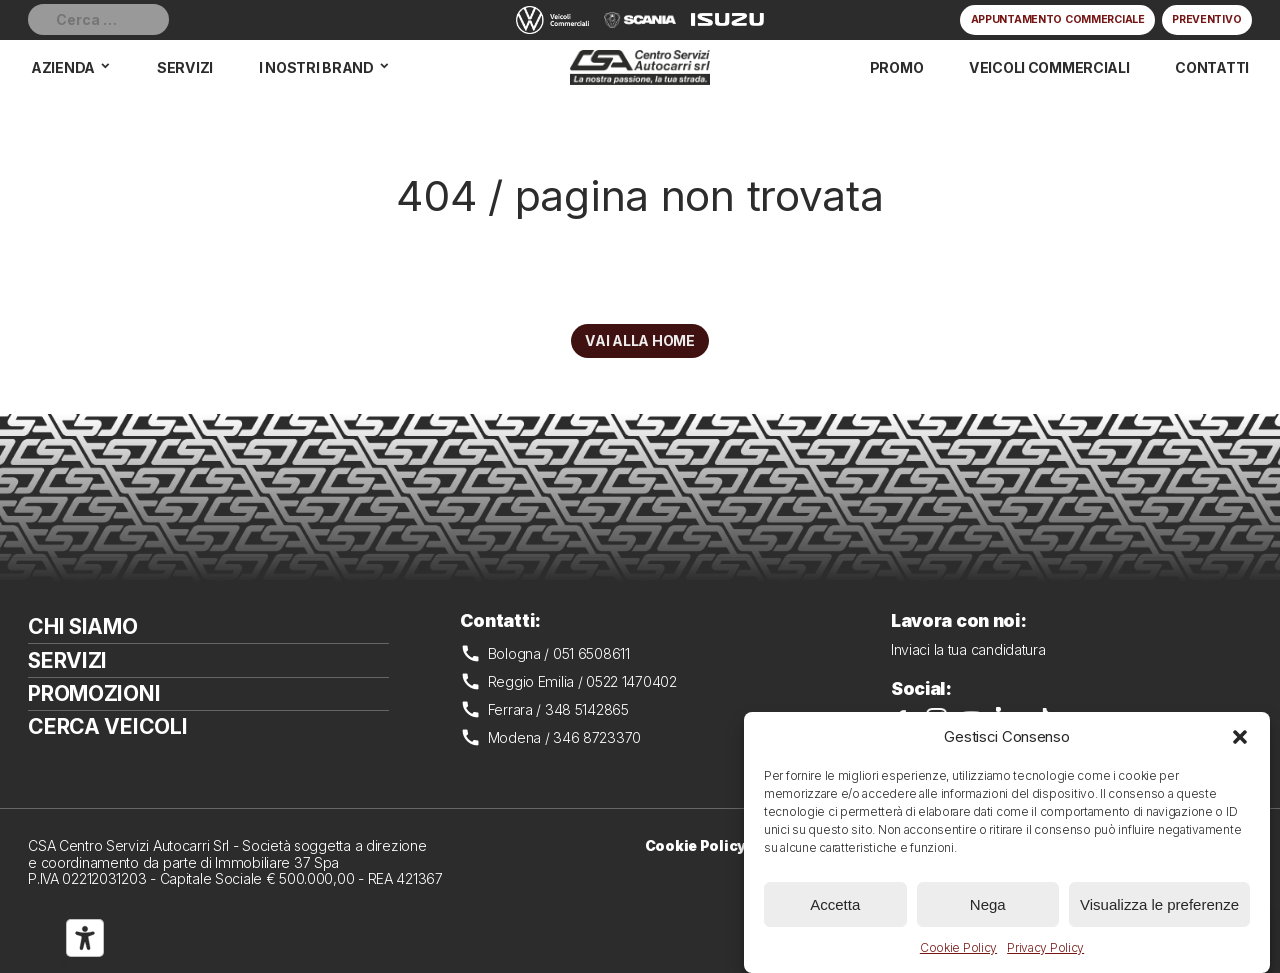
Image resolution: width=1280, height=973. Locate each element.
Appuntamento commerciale (1058, 19)
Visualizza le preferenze (1159, 904)
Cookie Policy (958, 947)
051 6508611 (591, 653)
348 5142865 (587, 709)
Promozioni (94, 693)
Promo (897, 67)
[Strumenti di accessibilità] (85, 938)
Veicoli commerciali (1049, 67)
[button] (1240, 737)
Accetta (835, 904)
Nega (988, 904)
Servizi (185, 67)
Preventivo (1206, 19)
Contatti (1212, 67)
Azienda (63, 67)
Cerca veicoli (107, 726)
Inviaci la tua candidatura (968, 649)
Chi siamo (82, 626)
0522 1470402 (631, 681)
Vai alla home (639, 340)
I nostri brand (316, 67)
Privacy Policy (1045, 947)
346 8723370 (597, 737)
